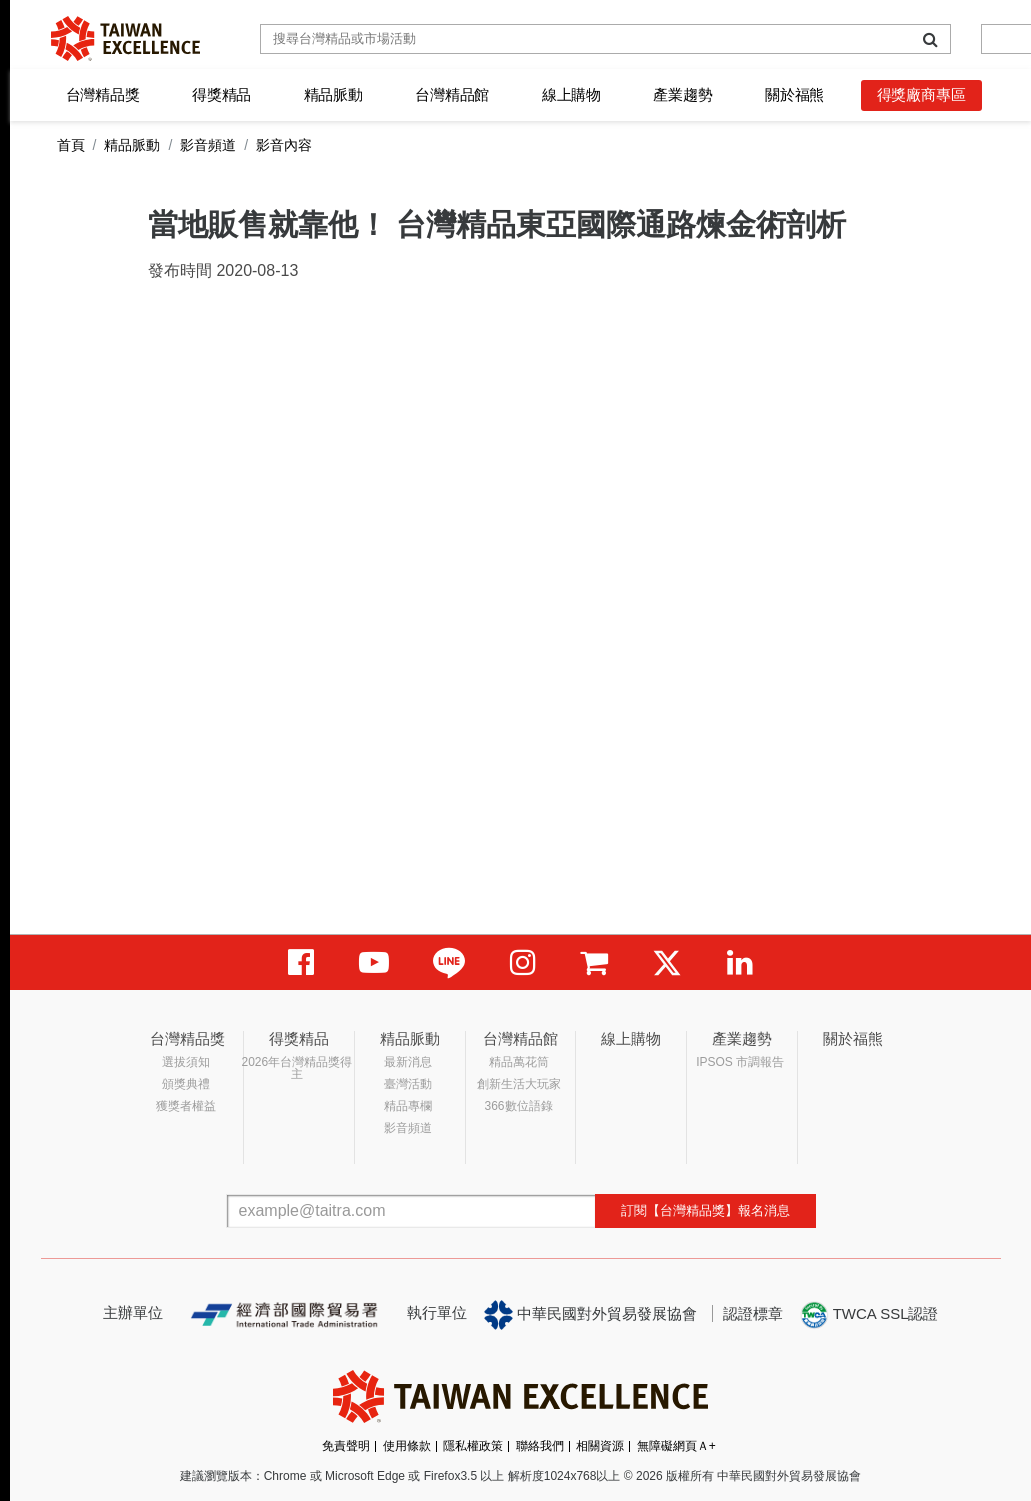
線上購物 (571, 94)
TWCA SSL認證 (869, 1315)
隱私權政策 (473, 1446)
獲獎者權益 (186, 1106)
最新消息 (408, 1062)
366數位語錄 (519, 1106)
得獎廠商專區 (921, 94)
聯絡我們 (540, 1446)
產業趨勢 (682, 94)
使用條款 (407, 1446)
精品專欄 (408, 1106)
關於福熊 (794, 94)
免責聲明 (346, 1446)
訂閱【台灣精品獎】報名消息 (705, 1210)
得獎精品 (221, 94)
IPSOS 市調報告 (740, 1062)
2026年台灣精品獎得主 (297, 1068)
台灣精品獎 (103, 94)
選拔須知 (186, 1062)
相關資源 (600, 1446)
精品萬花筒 (519, 1062)
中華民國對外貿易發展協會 (591, 1315)
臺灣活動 (408, 1084)
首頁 (71, 145)
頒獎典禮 (186, 1084)
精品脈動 (333, 94)
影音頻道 (208, 145)
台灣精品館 (452, 94)
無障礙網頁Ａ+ (676, 1446)
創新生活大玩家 (519, 1084)
